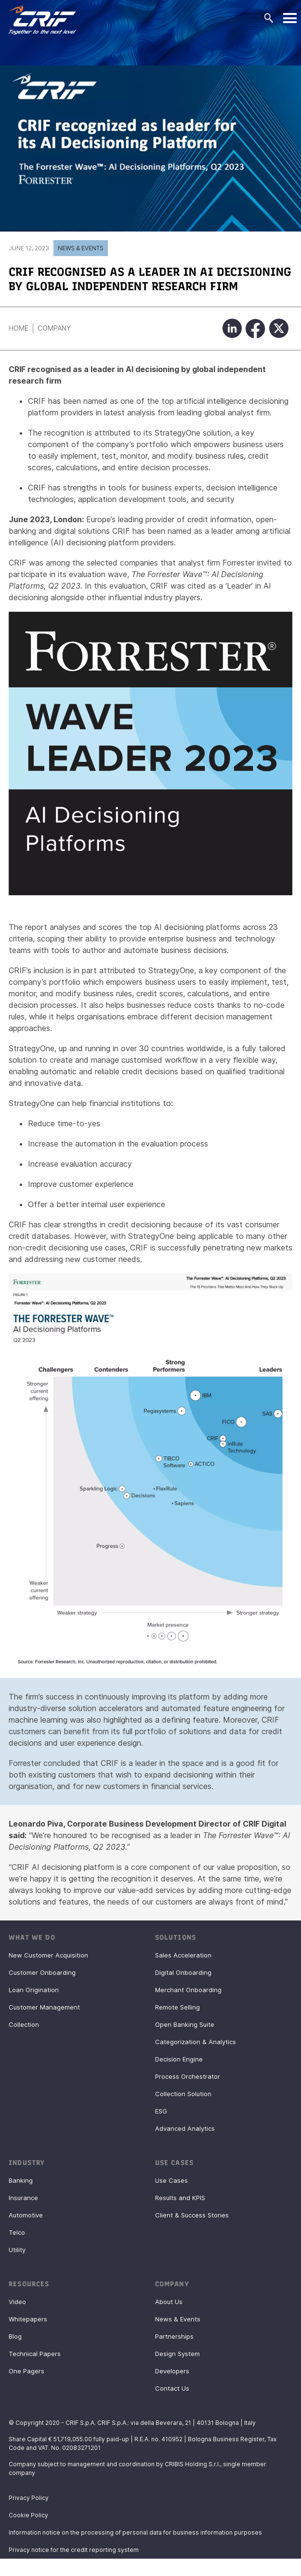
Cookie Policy (28, 2515)
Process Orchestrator (187, 2076)
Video (17, 2302)
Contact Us (172, 2388)
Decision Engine (179, 2059)
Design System (177, 2353)
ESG (161, 2111)
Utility (17, 2250)
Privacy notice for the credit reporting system (74, 2549)
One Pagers (26, 2371)
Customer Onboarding (42, 1972)
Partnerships (174, 2336)
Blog (15, 2336)
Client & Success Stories (192, 2215)
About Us (169, 2302)
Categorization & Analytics (195, 2042)
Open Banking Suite (184, 2024)
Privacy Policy (29, 2497)
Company (54, 328)
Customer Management (44, 2007)
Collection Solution (183, 2094)
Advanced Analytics (185, 2128)
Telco (17, 2232)
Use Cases (171, 2180)
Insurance (23, 2198)
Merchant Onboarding (188, 1990)
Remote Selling (177, 2007)
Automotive (26, 2215)
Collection (24, 2024)
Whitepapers (28, 2319)
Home (18, 328)
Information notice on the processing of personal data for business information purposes (135, 2532)
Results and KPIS (180, 2198)
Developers (172, 2371)
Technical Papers (35, 2353)
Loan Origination (34, 1990)
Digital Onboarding (183, 1972)
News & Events (81, 248)
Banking (21, 2180)
